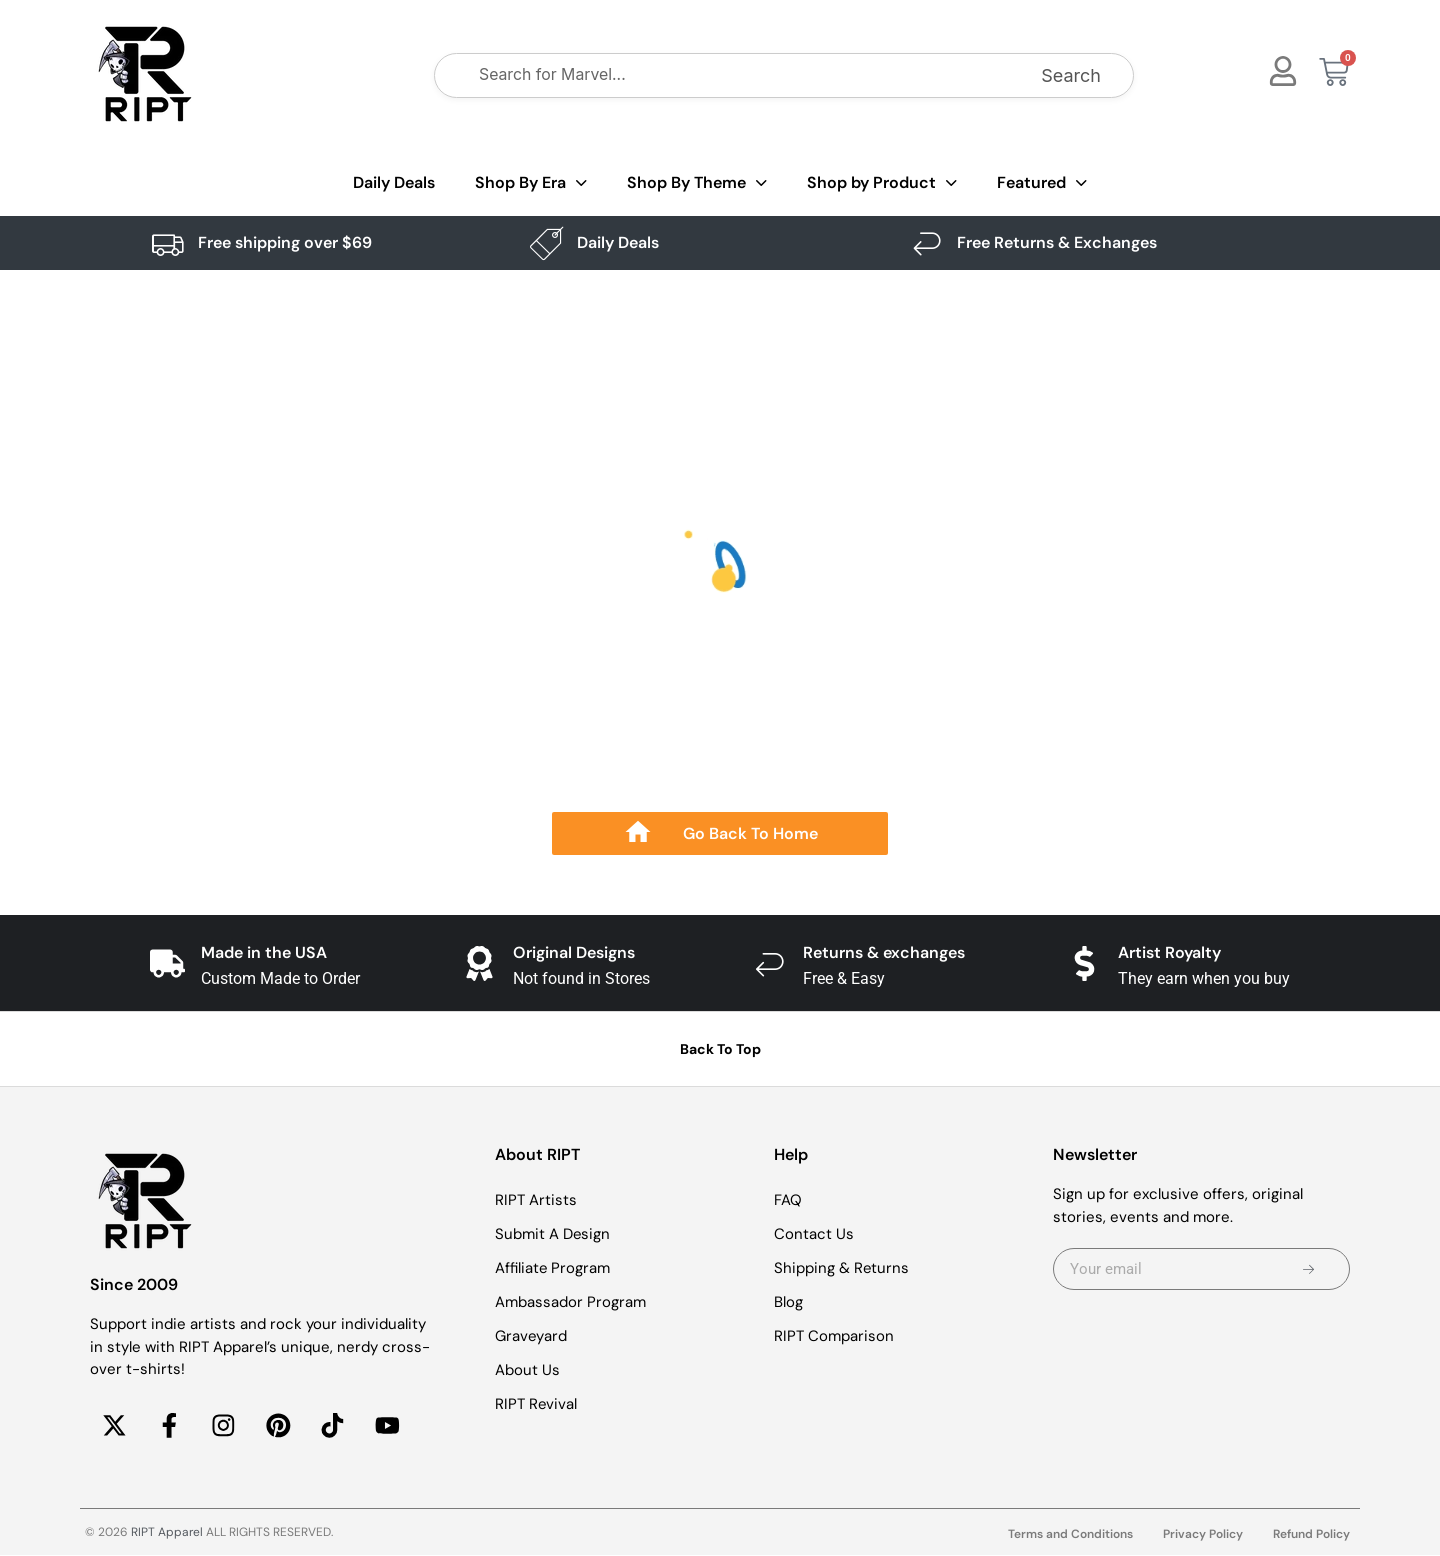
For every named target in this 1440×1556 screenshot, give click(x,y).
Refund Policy (1311, 1535)
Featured (1042, 183)
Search (1071, 75)
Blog (788, 1302)
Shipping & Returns (842, 1268)
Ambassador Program (570, 1302)
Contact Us (814, 1234)
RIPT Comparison (834, 1336)
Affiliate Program (553, 1268)
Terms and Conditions (1070, 1535)
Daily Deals (394, 182)
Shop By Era (531, 183)
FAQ (788, 1200)
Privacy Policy (1203, 1535)
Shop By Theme (697, 183)
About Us (527, 1370)
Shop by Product (882, 183)
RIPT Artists (536, 1200)
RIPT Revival (536, 1404)
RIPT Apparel (167, 1533)
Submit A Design (553, 1234)
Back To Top (720, 1049)
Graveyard (531, 1336)
